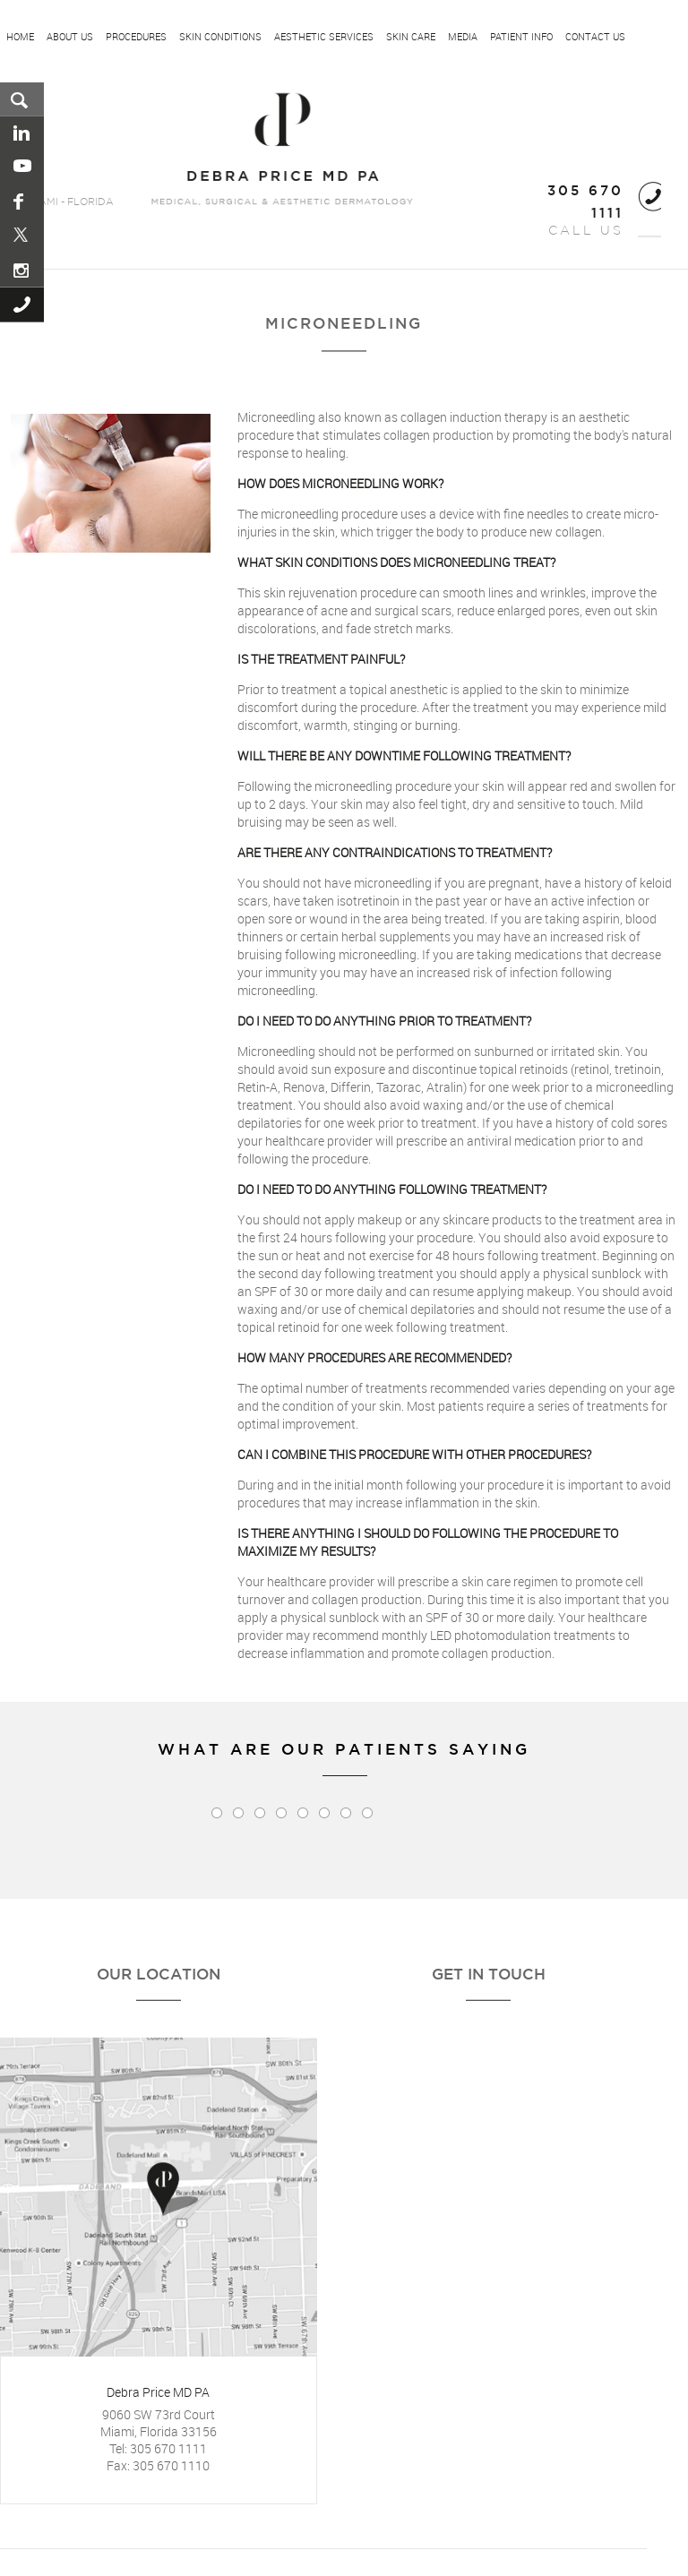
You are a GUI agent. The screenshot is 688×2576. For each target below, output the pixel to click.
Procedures (136, 37)
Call (22, 304)
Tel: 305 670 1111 (158, 2448)
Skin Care (410, 37)
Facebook (22, 201)
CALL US (585, 210)
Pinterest (22, 236)
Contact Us (595, 37)
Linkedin (22, 133)
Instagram (22, 270)
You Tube (22, 167)
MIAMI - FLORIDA (70, 202)
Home (20, 37)
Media (462, 37)
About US (70, 37)
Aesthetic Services (324, 37)
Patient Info (521, 37)
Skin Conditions (220, 37)
